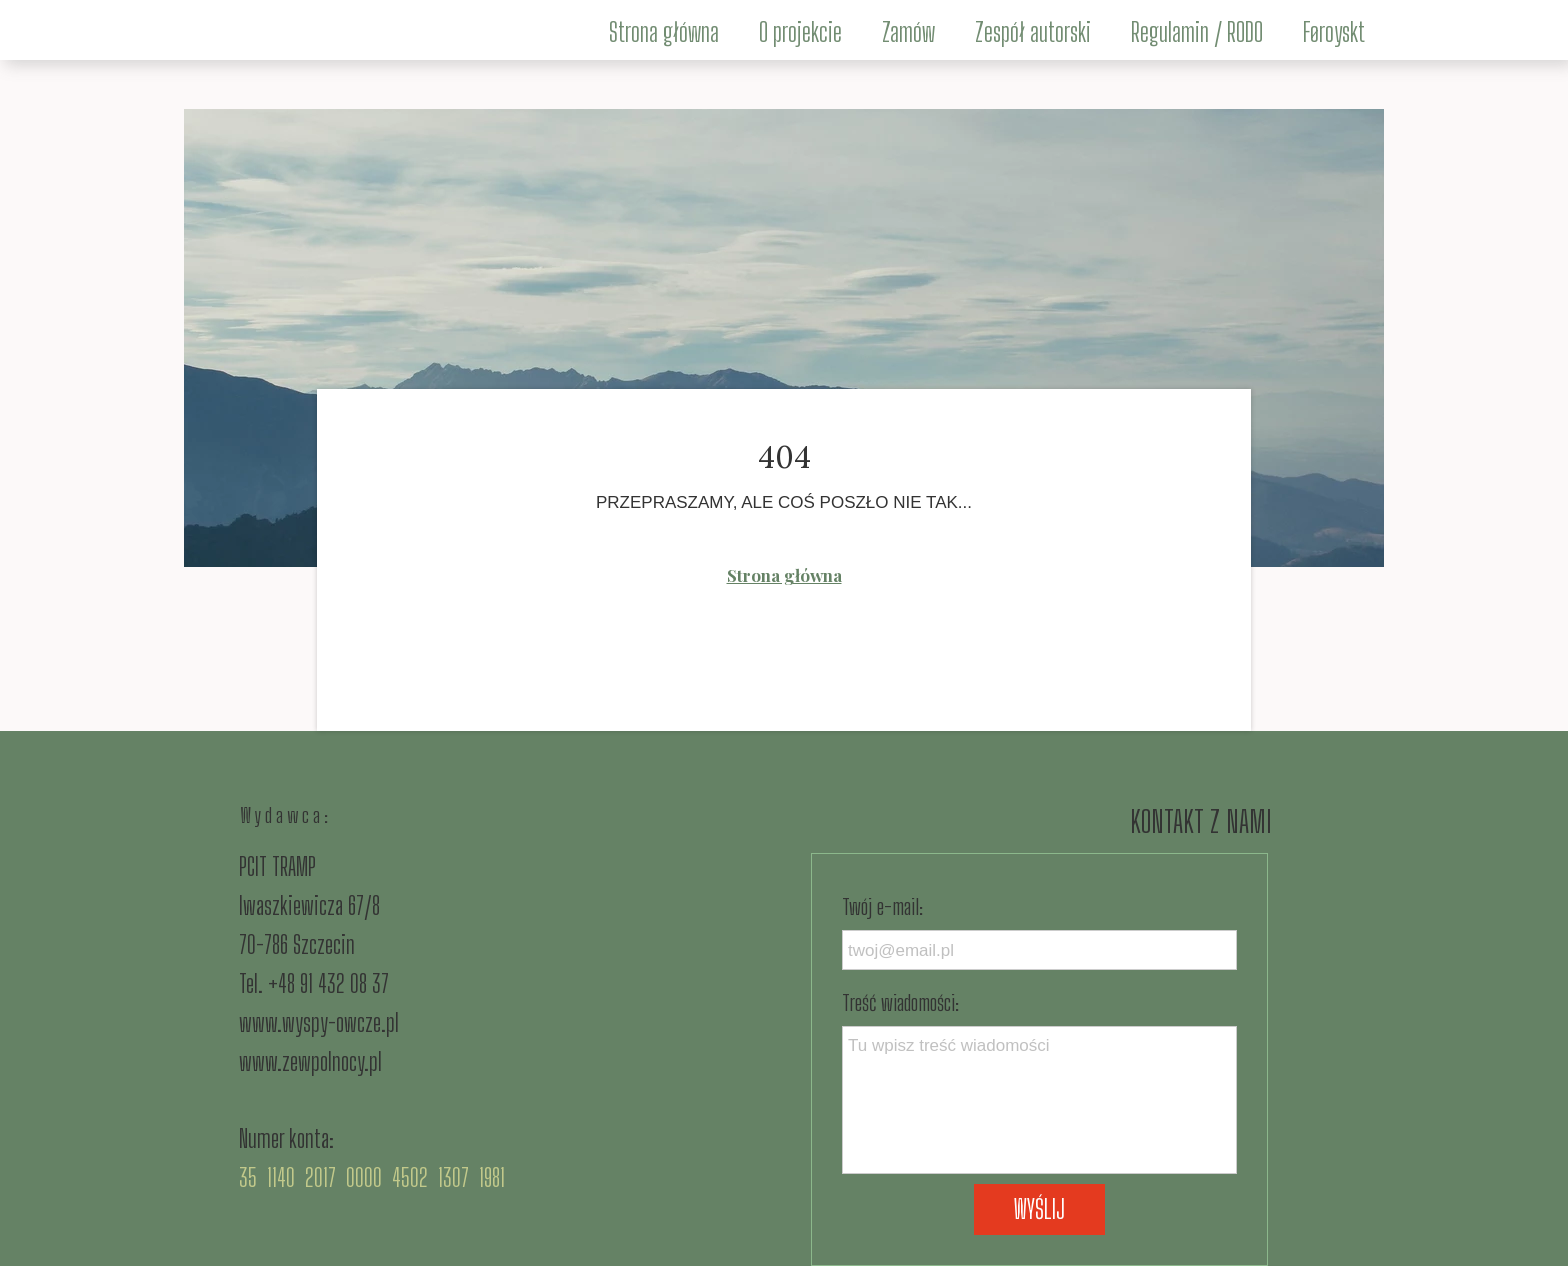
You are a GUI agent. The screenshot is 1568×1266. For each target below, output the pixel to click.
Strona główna (784, 575)
